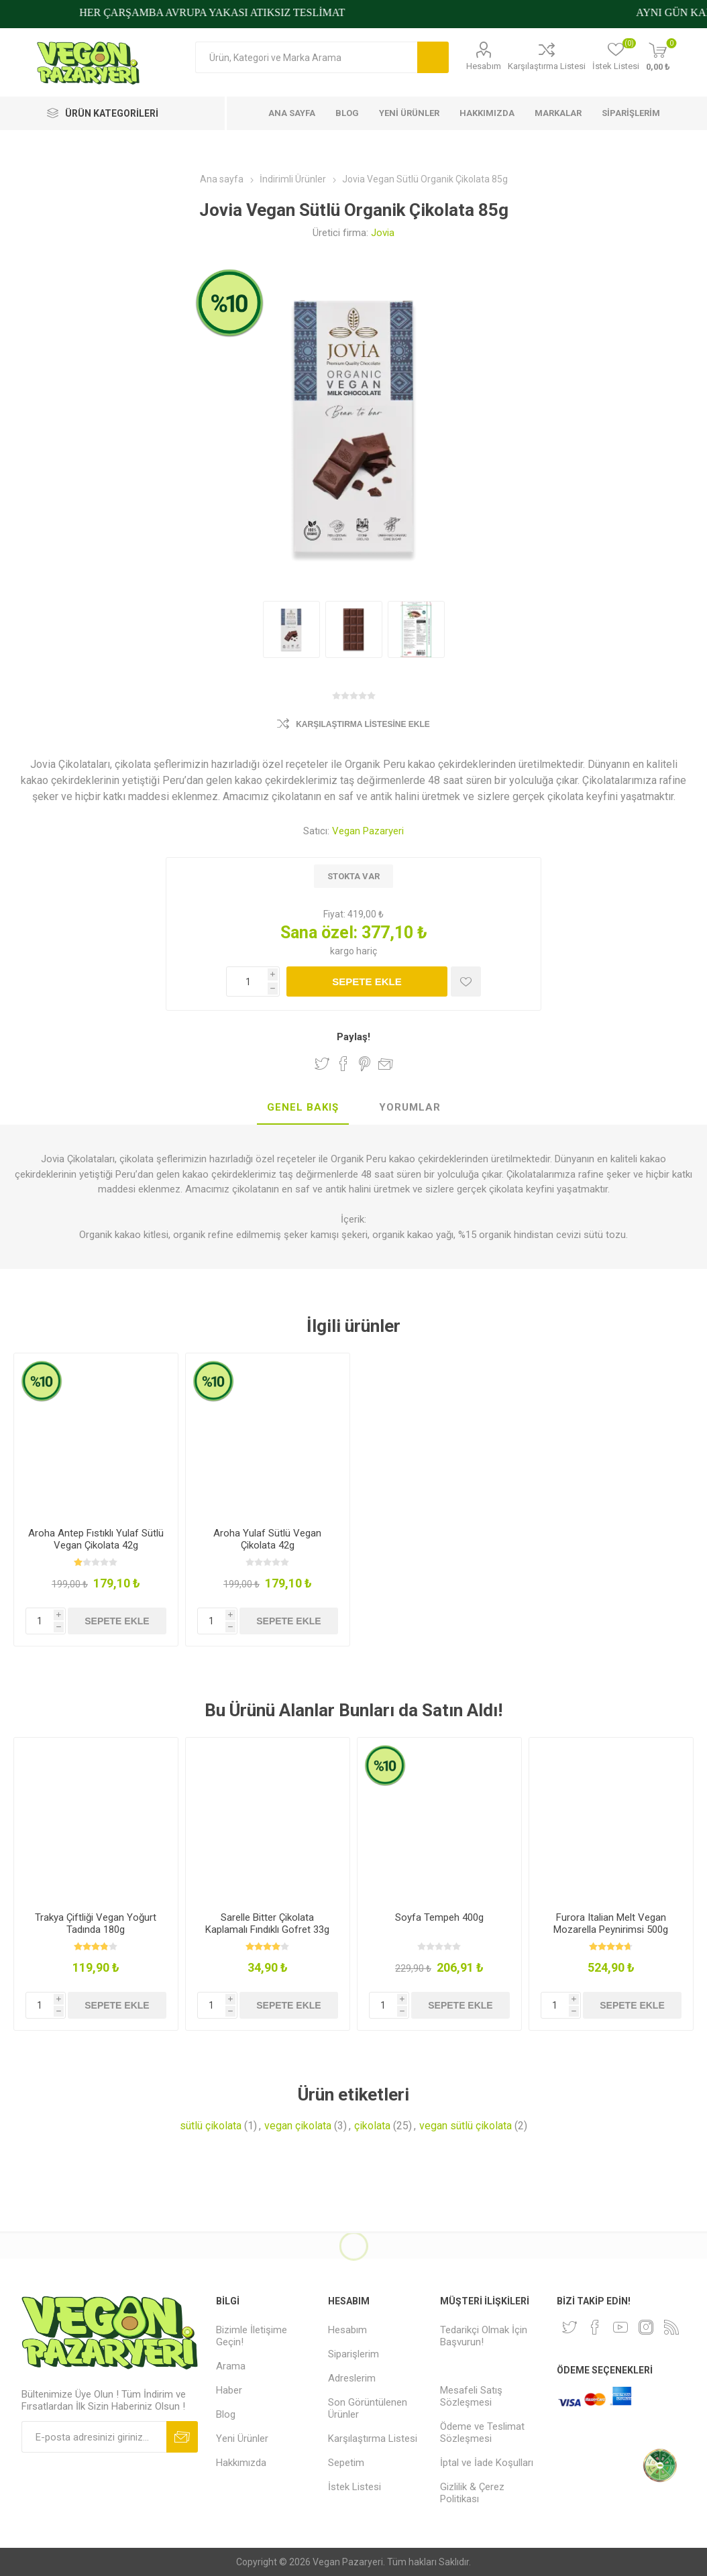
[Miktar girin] (253, 981)
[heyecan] (569, 2327)
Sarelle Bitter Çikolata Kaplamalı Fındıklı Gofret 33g (267, 1923)
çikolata (372, 2125)
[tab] (303, 1108)
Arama (433, 57)
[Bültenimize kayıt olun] (94, 2437)
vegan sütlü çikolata (465, 2125)
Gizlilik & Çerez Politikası (472, 2493)
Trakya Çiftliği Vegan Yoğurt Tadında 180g (95, 1923)
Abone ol (182, 2437)
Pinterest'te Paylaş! (365, 1063)
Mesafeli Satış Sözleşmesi (471, 2396)
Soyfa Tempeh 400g (439, 1917)
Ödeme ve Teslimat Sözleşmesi (482, 2432)
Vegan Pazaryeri (368, 831)
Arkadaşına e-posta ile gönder (385, 1063)
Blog (225, 2414)
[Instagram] (646, 2327)
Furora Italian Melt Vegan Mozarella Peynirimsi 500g (610, 1923)
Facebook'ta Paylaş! (343, 1063)
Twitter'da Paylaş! (322, 1063)
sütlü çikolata (210, 2125)
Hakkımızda (241, 2463)
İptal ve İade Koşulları (486, 2463)
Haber (229, 2390)
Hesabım (483, 66)
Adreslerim (352, 2378)
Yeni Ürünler (242, 2438)
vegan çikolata (297, 2125)
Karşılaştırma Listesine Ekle (363, 724)
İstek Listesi (354, 2487)
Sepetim (346, 2463)
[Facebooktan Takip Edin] (595, 2327)
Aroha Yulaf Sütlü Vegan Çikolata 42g (267, 1539)
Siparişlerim (353, 2354)
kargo (343, 951)
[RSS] (671, 2327)
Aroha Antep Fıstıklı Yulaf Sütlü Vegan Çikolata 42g (96, 1539)
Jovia (382, 233)
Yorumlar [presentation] (410, 1107)
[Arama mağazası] (306, 57)
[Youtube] (620, 2327)
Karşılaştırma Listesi (547, 66)
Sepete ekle (366, 981)
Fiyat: (334, 914)
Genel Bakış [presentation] (303, 1107)
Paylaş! (353, 1037)
